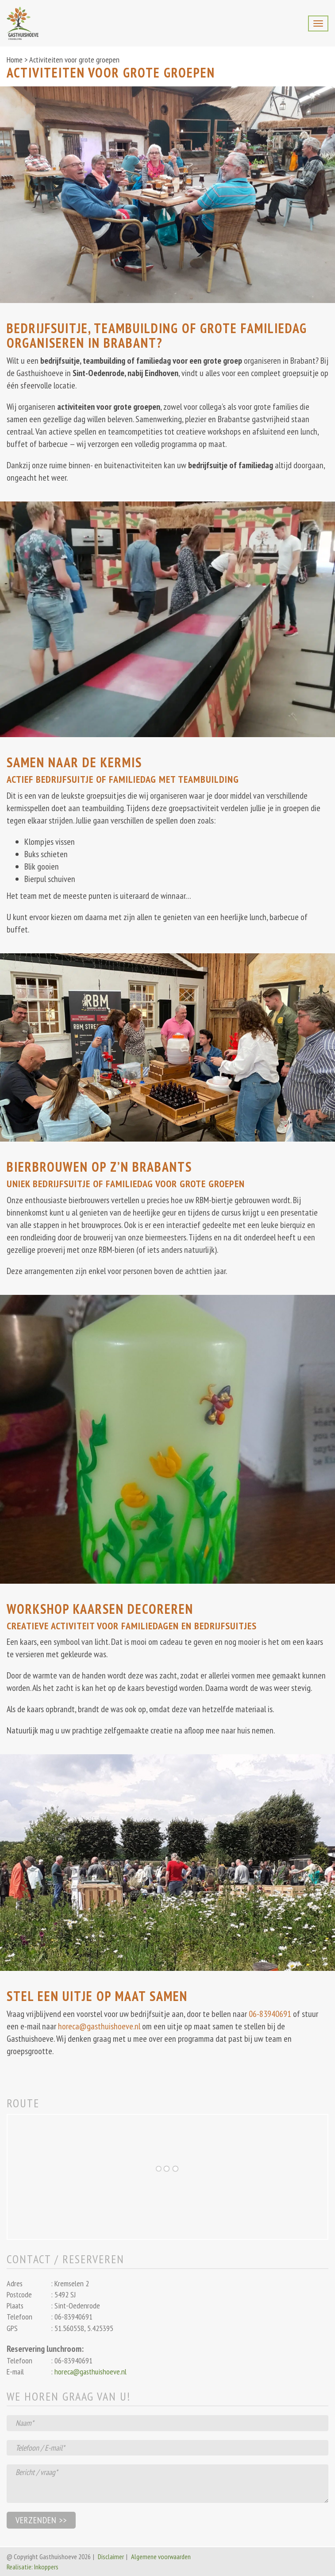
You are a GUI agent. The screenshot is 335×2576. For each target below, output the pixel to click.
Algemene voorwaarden (161, 2556)
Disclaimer (111, 2556)
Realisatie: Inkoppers (32, 2566)
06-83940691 (270, 2014)
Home (15, 59)
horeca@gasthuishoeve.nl (99, 2026)
